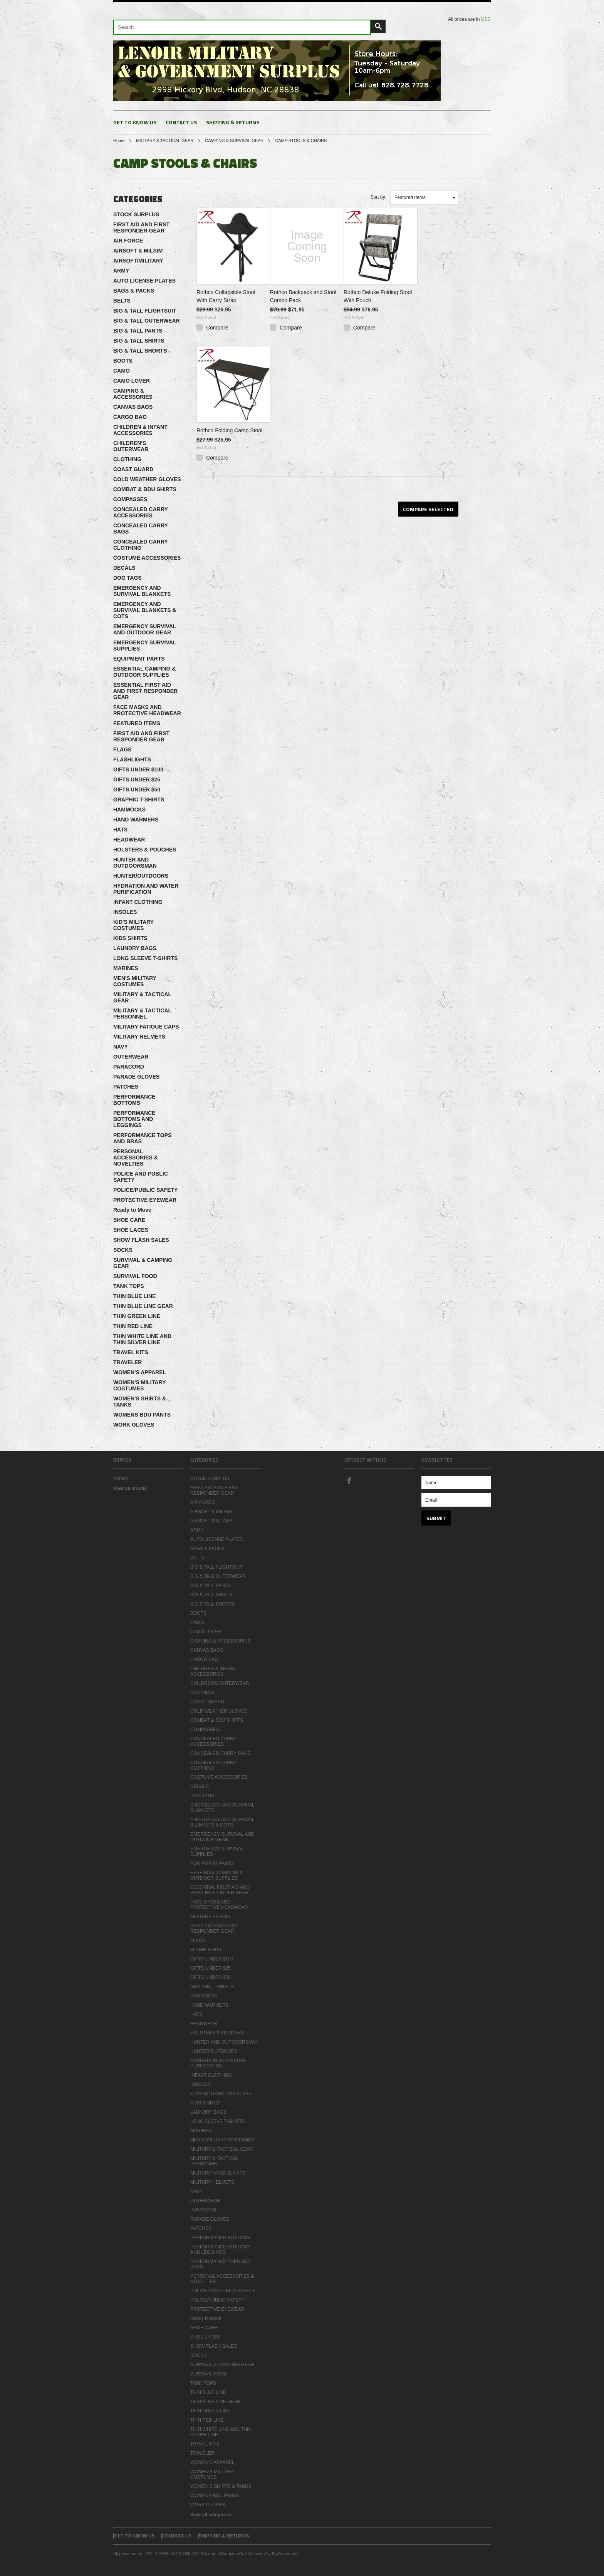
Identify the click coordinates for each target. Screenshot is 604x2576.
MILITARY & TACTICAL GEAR (164, 140)
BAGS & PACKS (133, 291)
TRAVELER (127, 1362)
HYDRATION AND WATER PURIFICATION (145, 889)
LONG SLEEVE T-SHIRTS (145, 958)
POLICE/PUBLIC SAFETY (145, 1190)
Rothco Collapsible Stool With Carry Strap (225, 296)
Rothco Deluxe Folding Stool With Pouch (378, 296)
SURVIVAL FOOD (135, 1276)
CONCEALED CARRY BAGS (140, 528)
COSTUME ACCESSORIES (147, 558)
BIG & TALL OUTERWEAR (146, 321)
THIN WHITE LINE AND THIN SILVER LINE (142, 1339)
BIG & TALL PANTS (138, 331)
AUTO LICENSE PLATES (144, 281)
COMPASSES (130, 499)
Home (118, 140)
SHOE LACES (130, 1230)
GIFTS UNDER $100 (138, 769)
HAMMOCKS (129, 809)
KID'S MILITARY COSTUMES (133, 925)
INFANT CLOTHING (138, 902)
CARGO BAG (130, 417)
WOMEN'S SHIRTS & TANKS (139, 1401)
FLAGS (122, 749)
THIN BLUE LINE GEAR (143, 1306)
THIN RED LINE (133, 1326)
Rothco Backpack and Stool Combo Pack (303, 296)
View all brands (130, 1488)
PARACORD (128, 1067)
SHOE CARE (129, 1220)
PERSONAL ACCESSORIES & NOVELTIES (135, 1157)
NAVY (120, 1047)
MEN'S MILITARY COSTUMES (134, 981)
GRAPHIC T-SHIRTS (138, 799)
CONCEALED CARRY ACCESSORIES (140, 512)
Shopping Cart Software (242, 2553)
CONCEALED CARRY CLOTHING (140, 545)
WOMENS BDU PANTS (142, 1415)
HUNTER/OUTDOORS (140, 876)
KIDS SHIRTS (130, 938)
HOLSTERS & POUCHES (144, 849)
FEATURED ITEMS (136, 723)
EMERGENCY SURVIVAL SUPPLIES (144, 645)
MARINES (125, 968)
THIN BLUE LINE (134, 1296)
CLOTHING (127, 459)
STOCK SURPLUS (136, 214)
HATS (120, 829)
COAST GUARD (133, 469)
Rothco (120, 1478)
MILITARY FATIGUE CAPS (146, 1027)
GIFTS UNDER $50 (136, 789)
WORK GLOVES (133, 1425)
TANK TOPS (128, 1286)
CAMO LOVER (131, 381)
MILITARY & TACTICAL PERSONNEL (142, 1013)
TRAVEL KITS (130, 1352)
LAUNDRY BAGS (134, 948)
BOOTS (123, 361)
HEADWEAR (129, 839)
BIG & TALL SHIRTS (138, 341)
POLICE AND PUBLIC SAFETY (140, 1177)
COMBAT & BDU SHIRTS (144, 489)
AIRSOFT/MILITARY (138, 261)
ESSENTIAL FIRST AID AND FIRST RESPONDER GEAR (145, 691)
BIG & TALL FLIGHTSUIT (144, 311)
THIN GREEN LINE (136, 1316)
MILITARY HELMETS (139, 1037)
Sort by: (378, 197)
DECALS (124, 568)
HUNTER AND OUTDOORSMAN (135, 862)
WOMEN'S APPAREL (139, 1372)
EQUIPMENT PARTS (139, 659)
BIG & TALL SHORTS (140, 351)
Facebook (349, 1480)
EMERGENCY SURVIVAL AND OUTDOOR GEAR (144, 629)
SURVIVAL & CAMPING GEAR (142, 1263)
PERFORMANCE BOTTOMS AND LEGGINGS (134, 1119)
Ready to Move (132, 1210)
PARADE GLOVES (136, 1077)
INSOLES (125, 912)
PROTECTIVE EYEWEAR (144, 1200)
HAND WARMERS (135, 819)
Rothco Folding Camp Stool (229, 430)
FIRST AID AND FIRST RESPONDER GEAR (141, 227)
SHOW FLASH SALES (141, 1240)
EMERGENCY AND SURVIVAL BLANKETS (142, 591)
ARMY (121, 271)
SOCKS (123, 1250)
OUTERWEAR (131, 1057)
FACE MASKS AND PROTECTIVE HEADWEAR (147, 710)
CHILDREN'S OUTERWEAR (131, 446)
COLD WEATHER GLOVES (147, 479)
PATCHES (125, 1087)
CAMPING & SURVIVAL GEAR (234, 140)
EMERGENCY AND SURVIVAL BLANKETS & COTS (144, 610)
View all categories (211, 2514)
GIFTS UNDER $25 (136, 779)
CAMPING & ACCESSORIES (133, 394)
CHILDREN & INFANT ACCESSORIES (140, 430)
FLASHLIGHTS (132, 759)
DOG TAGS (127, 578)
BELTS (122, 301)
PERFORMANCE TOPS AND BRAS (142, 1138)
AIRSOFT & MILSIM (138, 251)
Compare (217, 328)
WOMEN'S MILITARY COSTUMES (139, 1385)
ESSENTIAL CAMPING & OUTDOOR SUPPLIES (144, 672)
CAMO (121, 371)
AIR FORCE (128, 241)
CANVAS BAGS (133, 407)
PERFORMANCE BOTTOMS (134, 1100)
